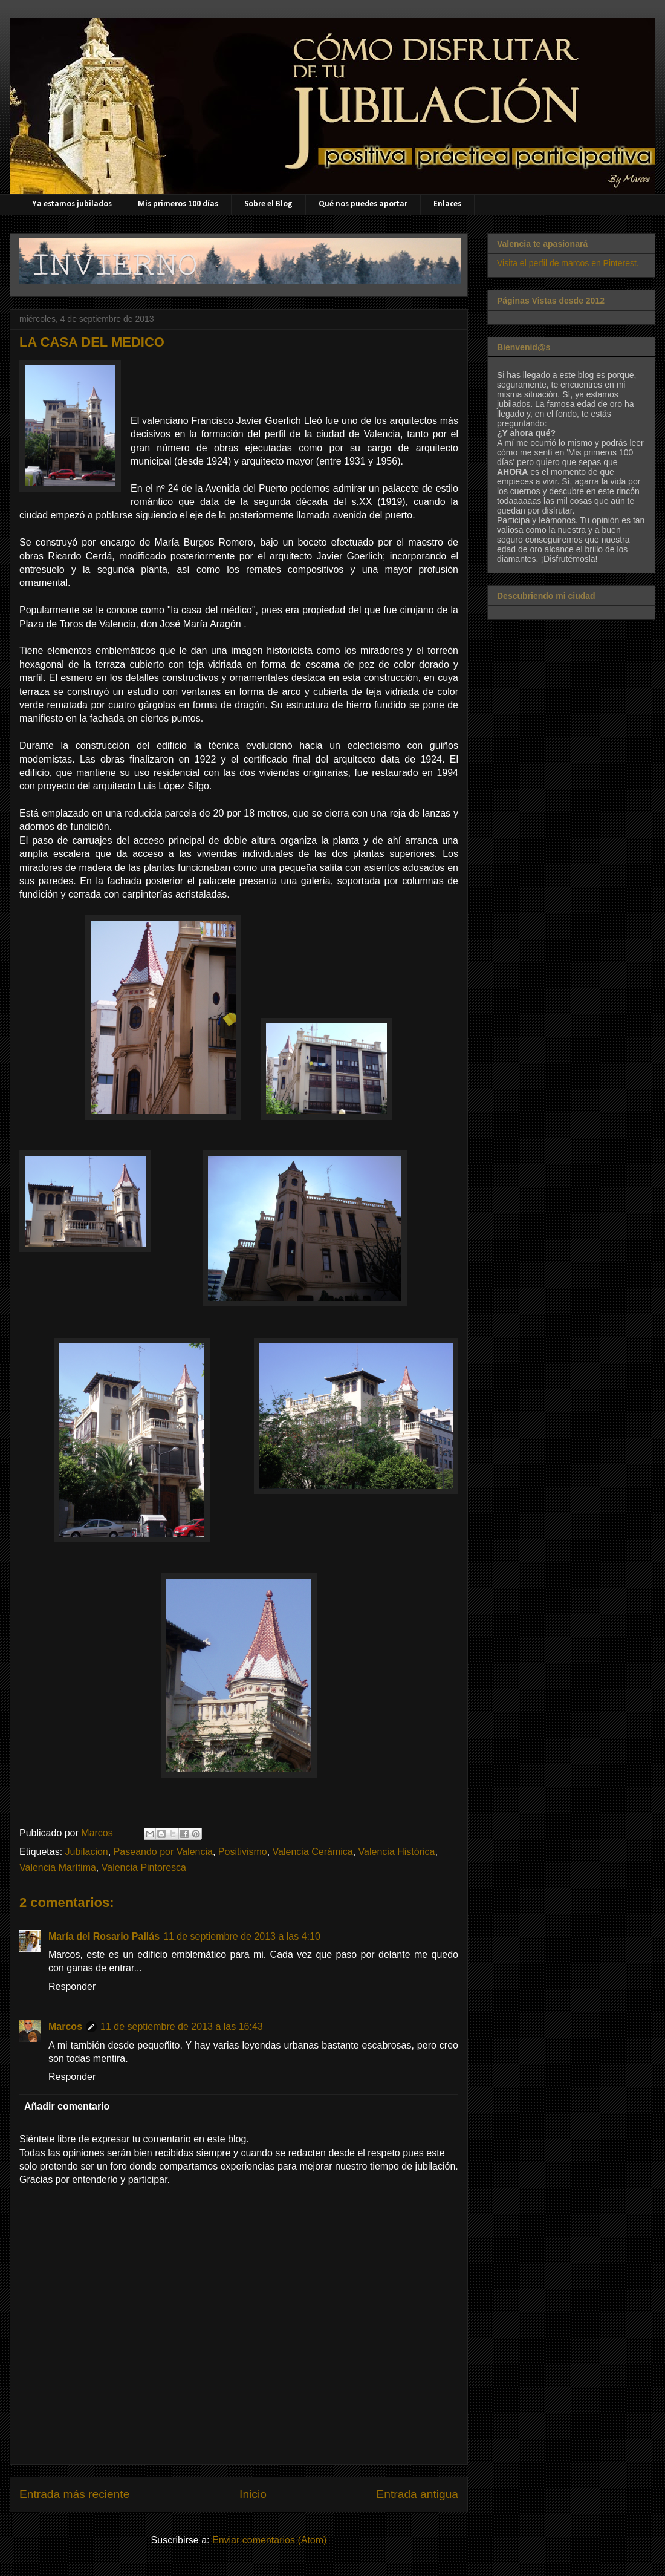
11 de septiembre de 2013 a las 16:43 (181, 2026)
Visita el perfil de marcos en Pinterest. (568, 263)
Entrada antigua (417, 2494)
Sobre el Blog (268, 204)
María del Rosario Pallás (104, 1936)
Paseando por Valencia (163, 1852)
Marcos (65, 2026)
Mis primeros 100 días (178, 204)
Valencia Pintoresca (144, 1867)
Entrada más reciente (74, 2494)
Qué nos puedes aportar (363, 204)
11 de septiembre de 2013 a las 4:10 (241, 1936)
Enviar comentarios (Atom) (269, 2540)
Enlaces (447, 204)
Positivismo (242, 1852)
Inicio (253, 2494)
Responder (72, 1986)
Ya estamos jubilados (72, 204)
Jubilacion (86, 1852)
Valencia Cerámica (313, 1852)
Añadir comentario (66, 2106)
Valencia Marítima (57, 1867)
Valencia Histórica (396, 1852)
